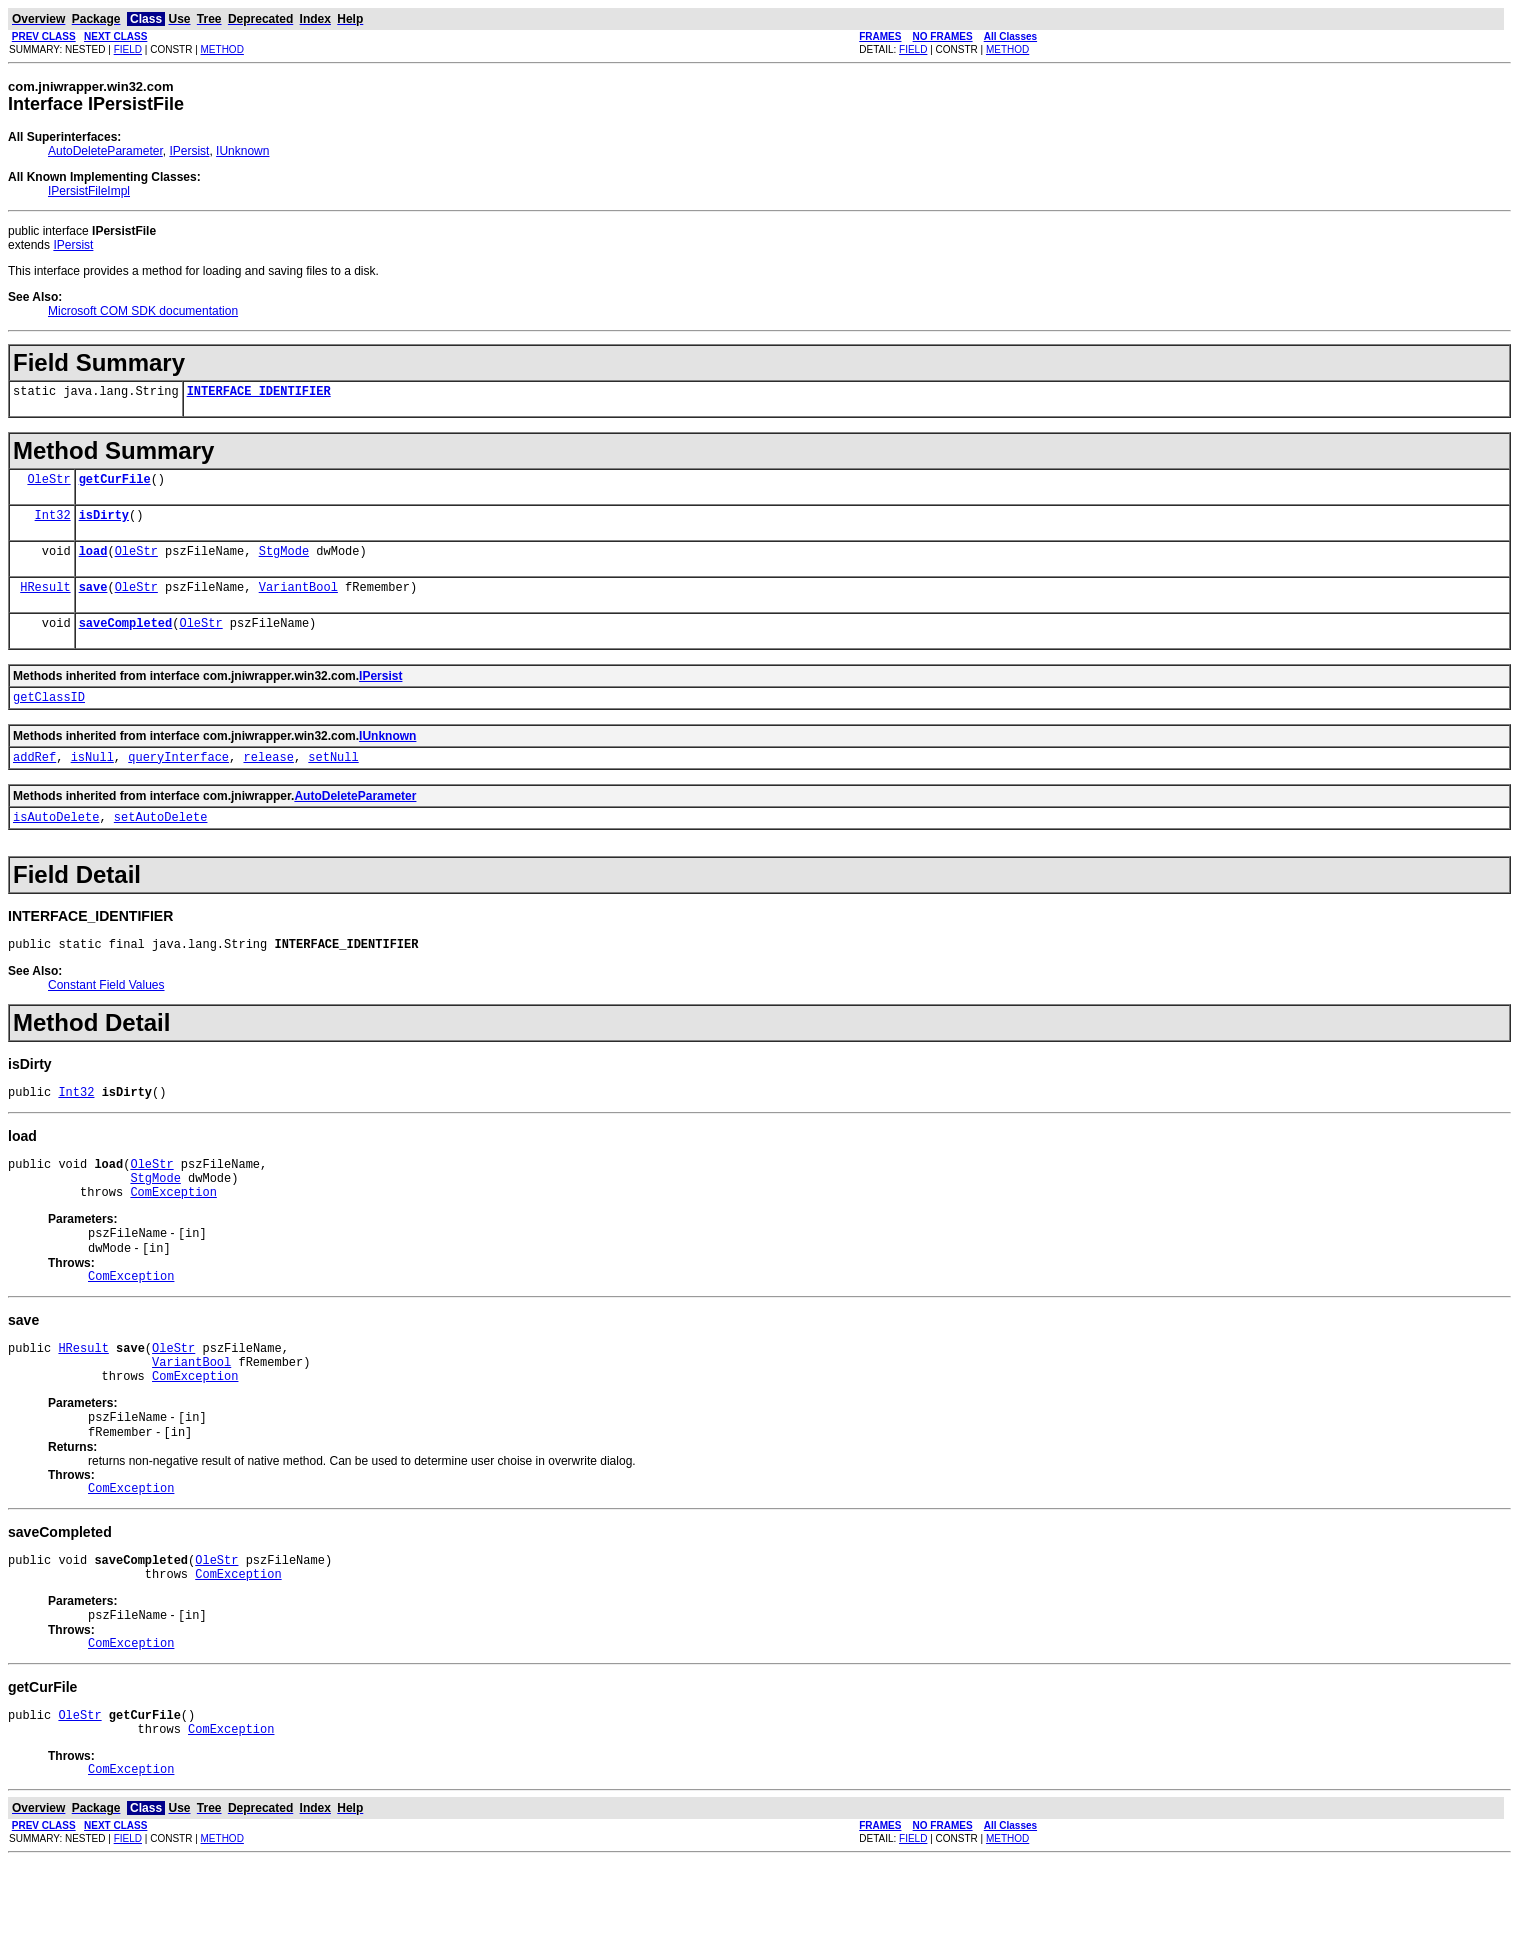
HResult (45, 601)
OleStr (48, 484)
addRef (34, 780)
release (268, 780)
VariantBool (298, 601)
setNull (333, 780)
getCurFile (115, 484)
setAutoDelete (161, 843)
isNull (92, 780)
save (93, 601)
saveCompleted (126, 640)
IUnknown (242, 151)
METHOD (222, 49)
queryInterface (178, 780)
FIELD (128, 49)
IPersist (189, 151)
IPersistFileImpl (89, 191)
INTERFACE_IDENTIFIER (259, 393)
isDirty (104, 523)
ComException (173, 1233)
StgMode (284, 562)
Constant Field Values (106, 1015)
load (93, 562)
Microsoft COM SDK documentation (143, 311)
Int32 (53, 523)
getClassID (49, 717)
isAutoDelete (56, 843)
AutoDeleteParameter (105, 151)
